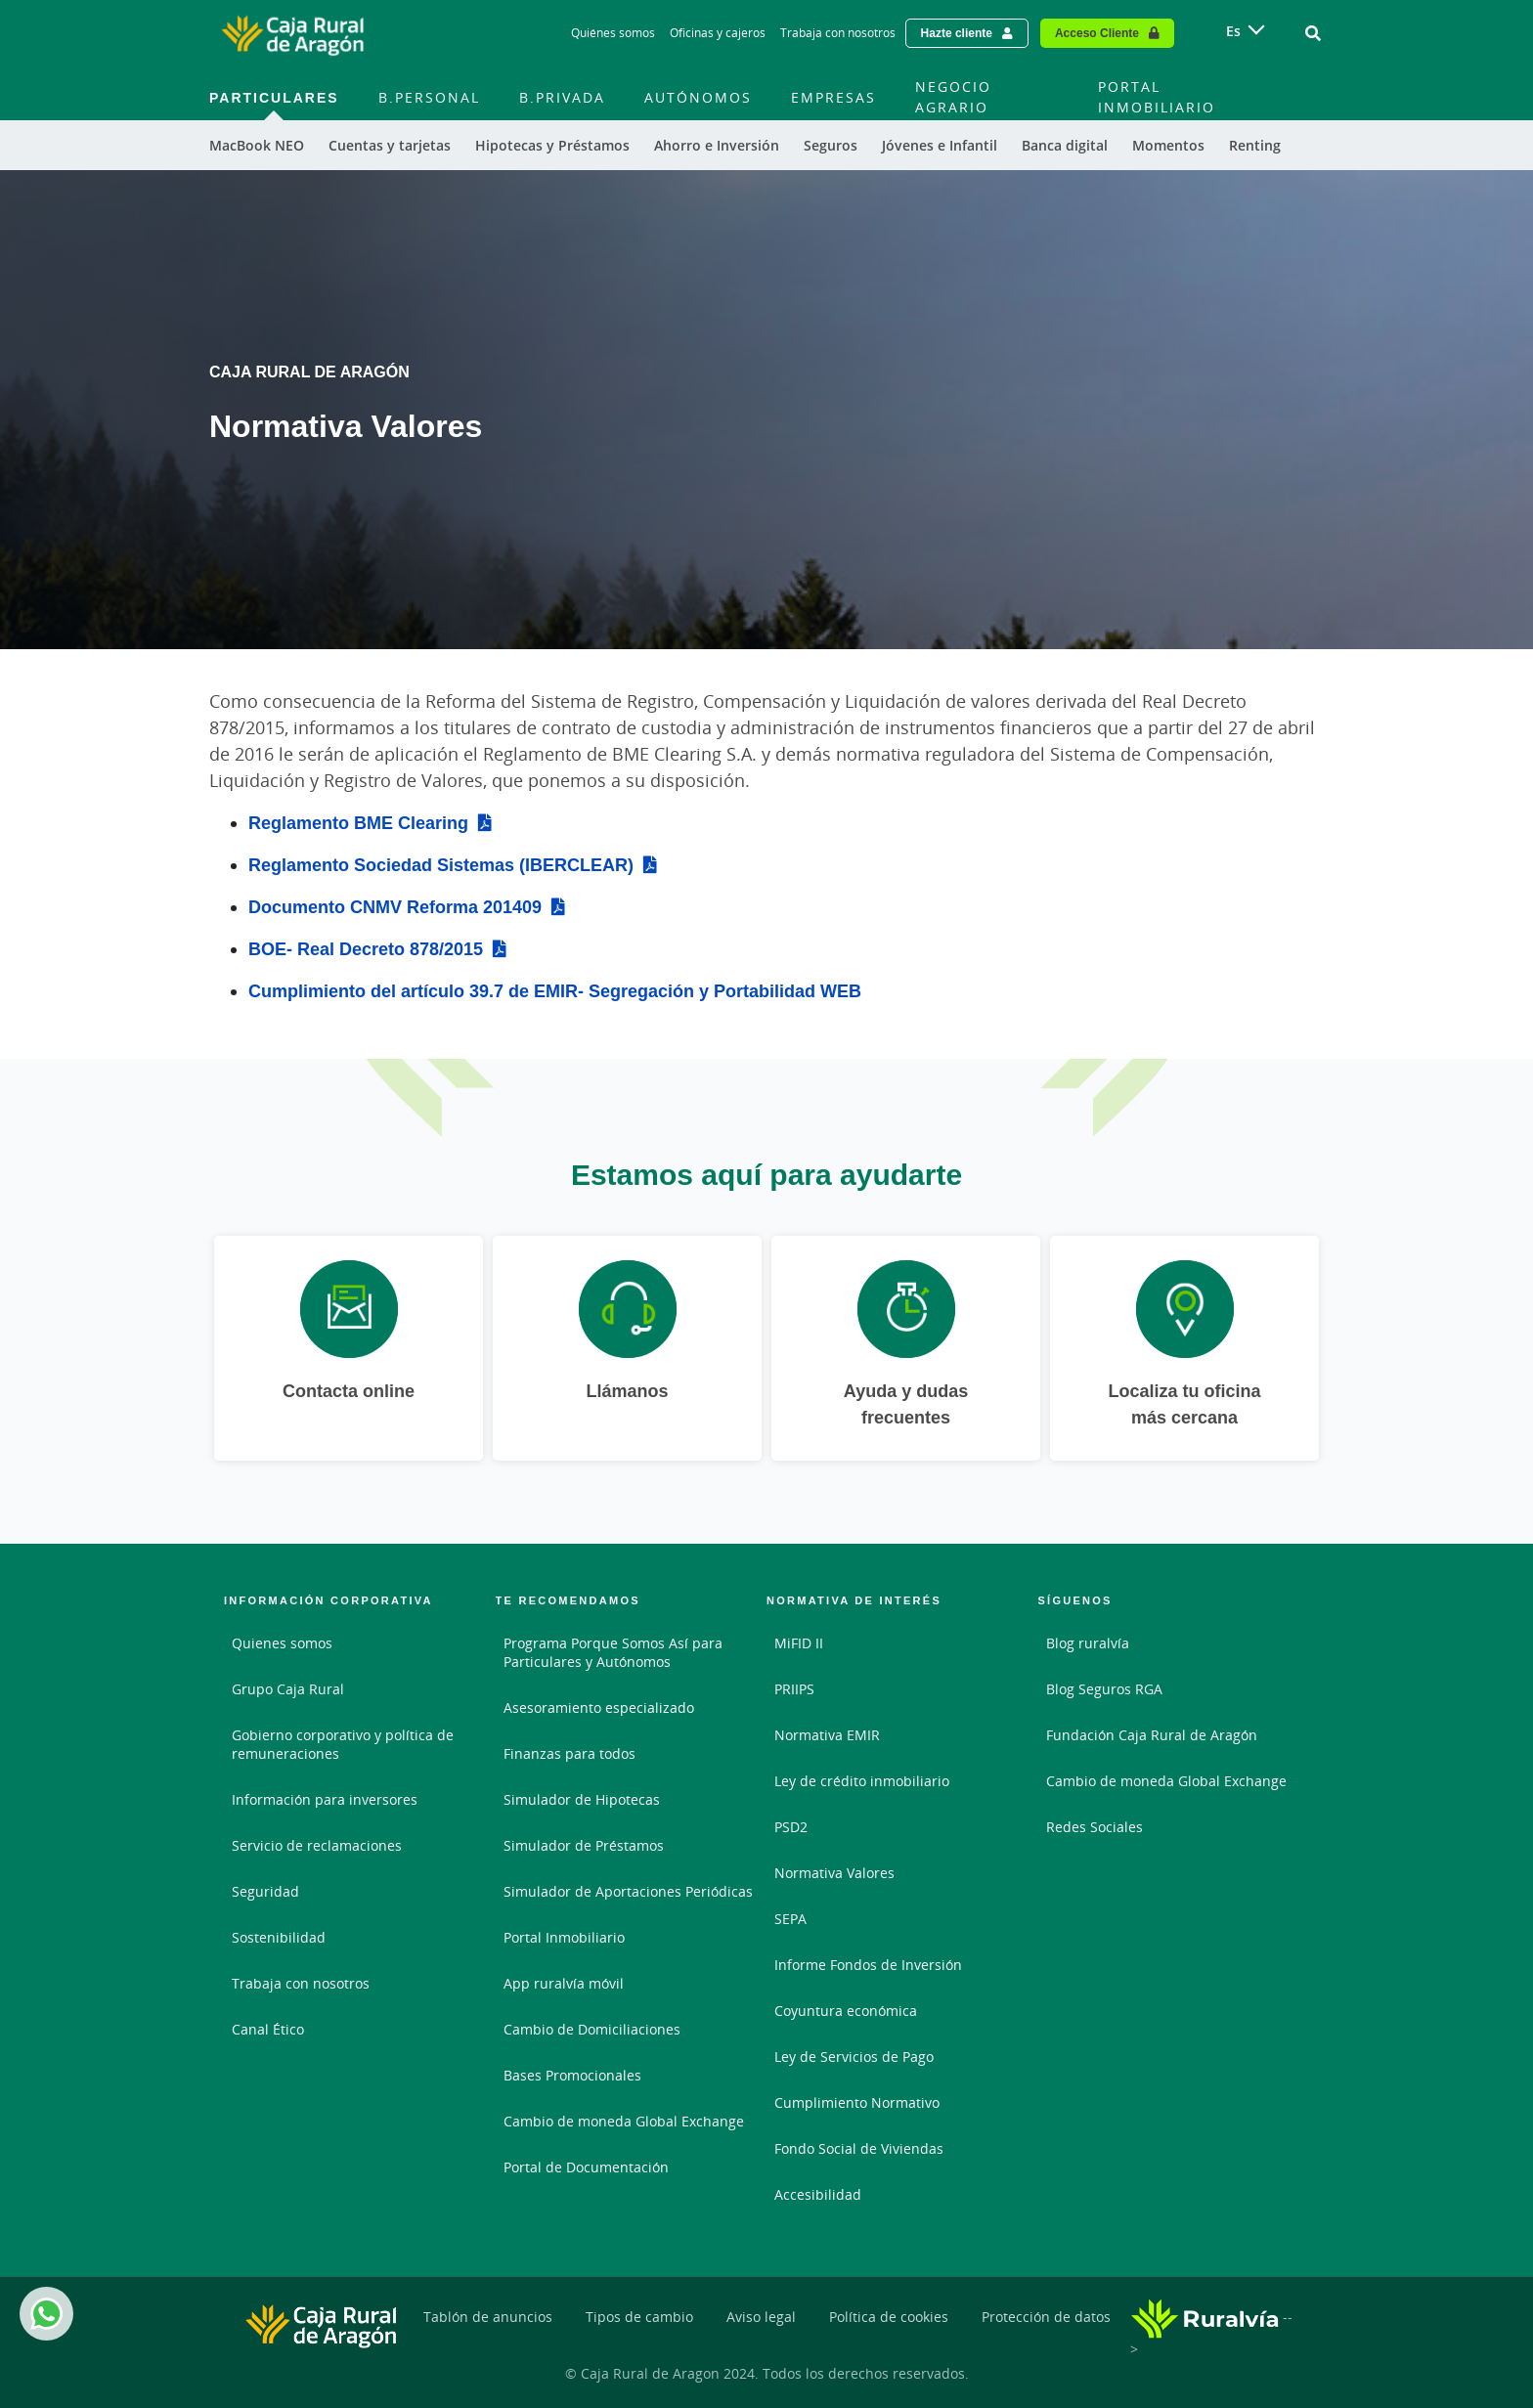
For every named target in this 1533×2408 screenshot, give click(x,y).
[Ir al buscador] (1313, 33)
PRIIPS (794, 1689)
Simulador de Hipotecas (582, 1799)
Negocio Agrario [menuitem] (953, 96)
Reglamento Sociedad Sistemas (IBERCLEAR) (441, 864)
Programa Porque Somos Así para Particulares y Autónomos (613, 1652)
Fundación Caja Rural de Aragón (1151, 1735)
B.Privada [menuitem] (562, 97)
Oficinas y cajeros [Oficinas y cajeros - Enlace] (718, 32)
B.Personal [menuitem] (429, 97)
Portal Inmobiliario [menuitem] (1156, 96)
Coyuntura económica (845, 2010)
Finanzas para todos (569, 1753)
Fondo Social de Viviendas (858, 2148)
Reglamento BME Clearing (358, 822)
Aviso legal (761, 2316)
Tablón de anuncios (487, 2316)
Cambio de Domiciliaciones (592, 2029)
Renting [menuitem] (1255, 145)
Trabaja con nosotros (301, 1983)
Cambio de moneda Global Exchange (624, 2121)
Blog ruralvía (1087, 1643)
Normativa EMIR (827, 1735)
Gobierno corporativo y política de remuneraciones (343, 1744)
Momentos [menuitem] (1168, 145)
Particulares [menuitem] (274, 97)
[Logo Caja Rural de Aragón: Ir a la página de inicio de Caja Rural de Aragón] (292, 33)
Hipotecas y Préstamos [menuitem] (552, 145)
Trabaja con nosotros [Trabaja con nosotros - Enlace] (838, 32)
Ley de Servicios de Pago (854, 2056)
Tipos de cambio (639, 2316)
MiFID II (798, 1643)
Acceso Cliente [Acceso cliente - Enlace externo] (1097, 32)
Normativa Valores (834, 1872)
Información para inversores (324, 1799)
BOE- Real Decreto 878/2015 (365, 948)
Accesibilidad (817, 2194)
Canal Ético (268, 2029)
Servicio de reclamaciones (317, 1845)
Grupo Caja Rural (288, 1689)
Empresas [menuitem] (833, 97)
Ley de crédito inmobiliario (861, 1781)
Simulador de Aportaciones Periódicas (628, 1891)
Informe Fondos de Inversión (868, 1964)
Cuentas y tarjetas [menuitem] (389, 145)
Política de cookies (888, 2316)
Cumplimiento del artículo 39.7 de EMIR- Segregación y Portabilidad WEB (554, 990)
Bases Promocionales (572, 2075)
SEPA (790, 1918)
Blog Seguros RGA (1104, 1689)
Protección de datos (1046, 2316)
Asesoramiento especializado (599, 1707)
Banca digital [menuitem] (1065, 145)
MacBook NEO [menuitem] (256, 145)
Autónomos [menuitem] (698, 97)
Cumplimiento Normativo (857, 2102)
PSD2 (791, 1826)
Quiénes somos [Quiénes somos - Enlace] (613, 32)
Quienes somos (282, 1643)
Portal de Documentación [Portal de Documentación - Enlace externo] (586, 2167)
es (1233, 31)
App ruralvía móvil (564, 1983)
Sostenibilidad (279, 1937)
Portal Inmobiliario (564, 1937)
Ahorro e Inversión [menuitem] (716, 145)
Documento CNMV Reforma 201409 (395, 906)
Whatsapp (43, 2314)
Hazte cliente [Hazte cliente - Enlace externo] (956, 32)
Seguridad (265, 1891)
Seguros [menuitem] (830, 145)
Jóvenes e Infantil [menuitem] (939, 145)
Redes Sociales (1094, 1826)
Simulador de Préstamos (584, 1845)
